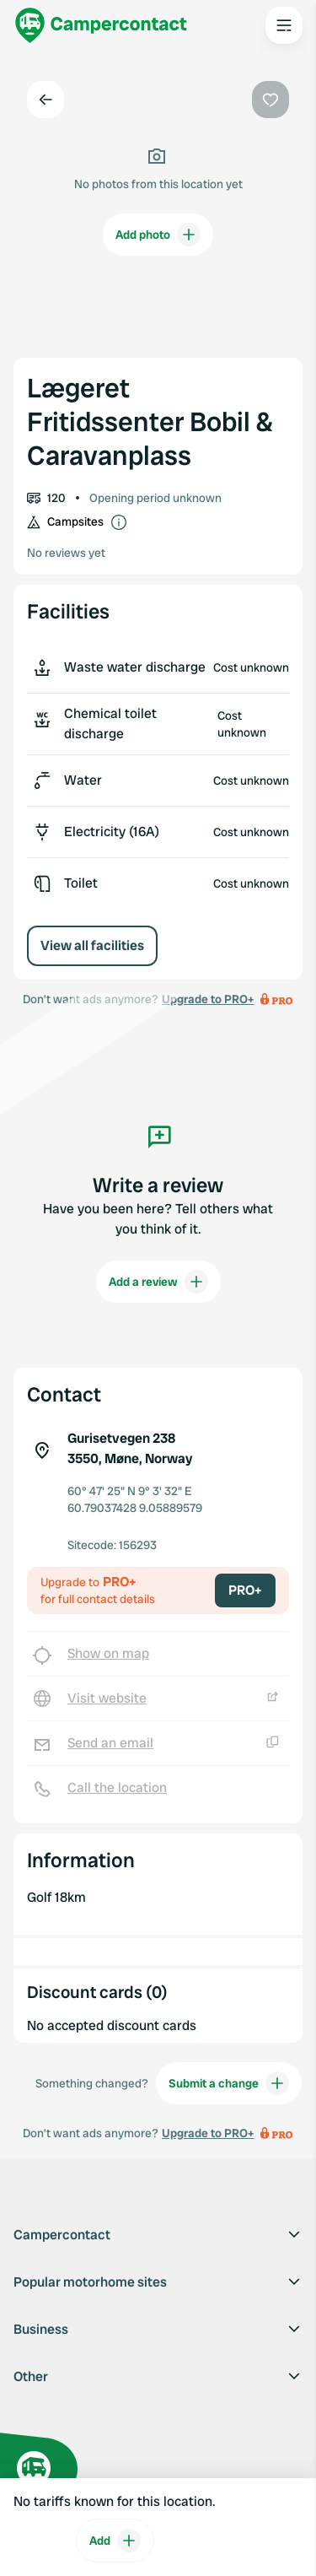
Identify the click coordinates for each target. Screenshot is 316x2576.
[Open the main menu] (284, 25)
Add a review (158, 1281)
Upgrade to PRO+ (208, 2133)
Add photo (158, 234)
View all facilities (92, 945)
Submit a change (229, 2083)
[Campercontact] (101, 25)
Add (115, 2540)
